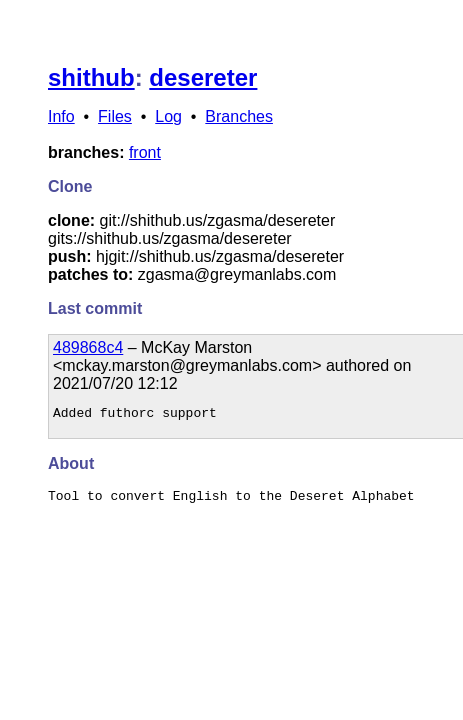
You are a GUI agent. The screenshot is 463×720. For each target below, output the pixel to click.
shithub (91, 77)
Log (168, 116)
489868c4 (88, 347)
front (145, 152)
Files (115, 116)
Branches (239, 116)
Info (61, 116)
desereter (203, 77)
